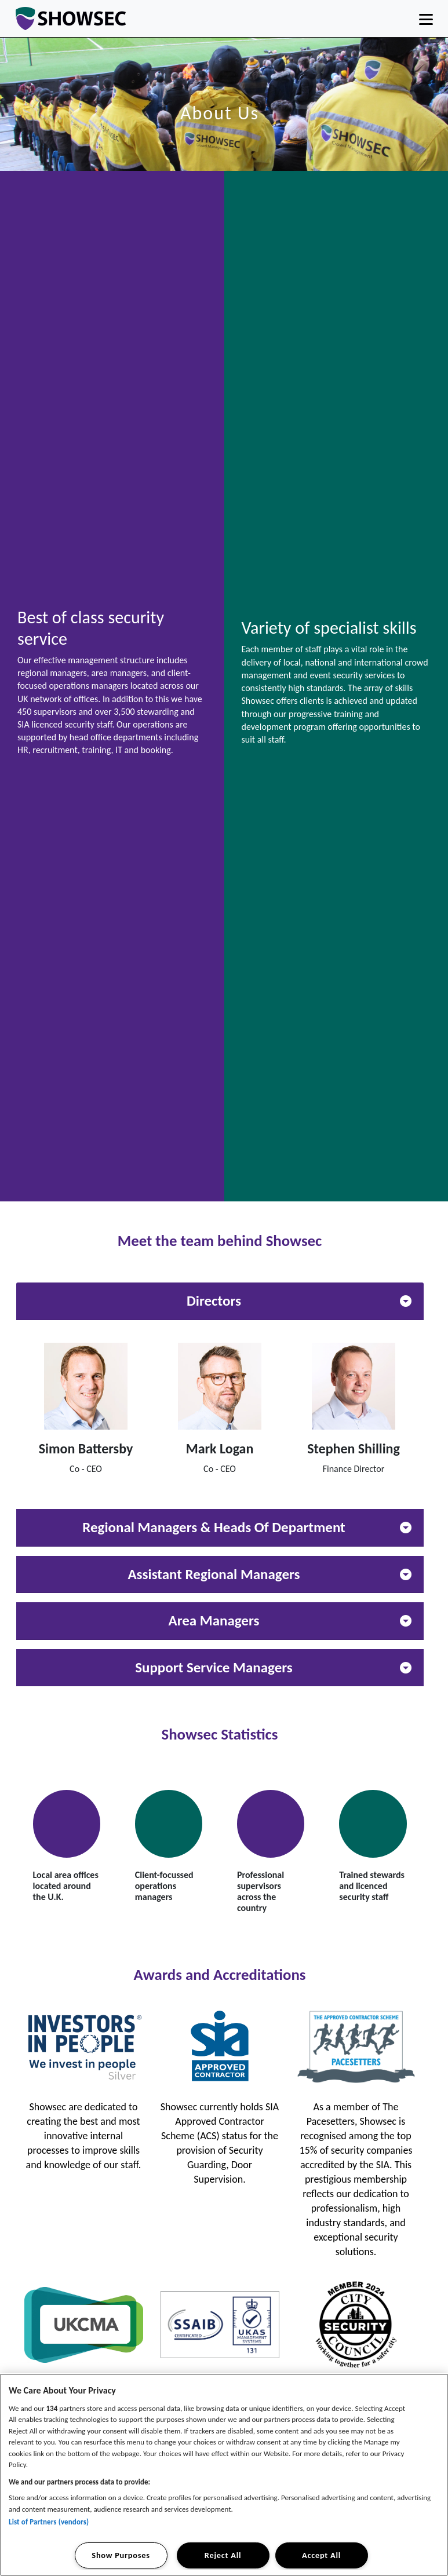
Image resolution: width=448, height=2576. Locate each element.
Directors (299, 1301)
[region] (224, 2474)
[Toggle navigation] (426, 18)
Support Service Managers (273, 1667)
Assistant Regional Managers (269, 1574)
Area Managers (289, 1620)
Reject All (223, 2555)
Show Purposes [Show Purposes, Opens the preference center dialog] (121, 2555)
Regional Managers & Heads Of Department (246, 1527)
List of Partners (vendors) (49, 2521)
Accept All (321, 2555)
